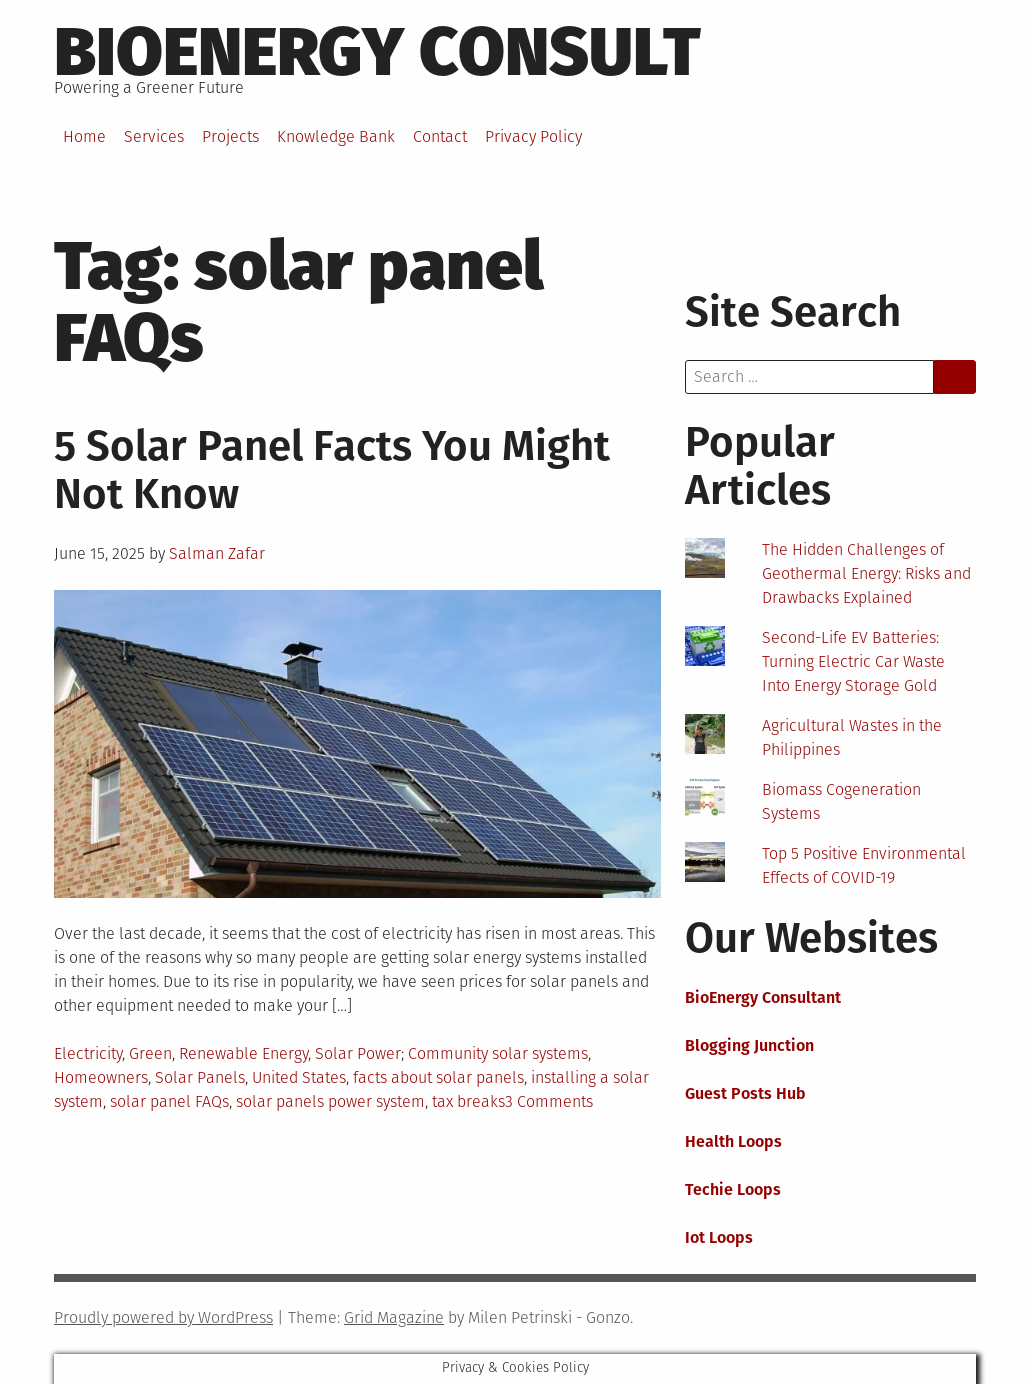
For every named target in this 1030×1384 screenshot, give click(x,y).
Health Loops (733, 1141)
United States (299, 1077)
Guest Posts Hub (745, 1093)
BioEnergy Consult (377, 52)
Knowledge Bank (336, 136)
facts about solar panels (438, 1077)
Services (154, 136)
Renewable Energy (243, 1053)
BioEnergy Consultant (763, 997)
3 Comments (549, 1101)
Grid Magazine (394, 1317)
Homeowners (101, 1077)
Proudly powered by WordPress (163, 1317)
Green (150, 1053)
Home (84, 136)
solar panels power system (330, 1101)
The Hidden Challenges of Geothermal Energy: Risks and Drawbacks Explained (866, 573)
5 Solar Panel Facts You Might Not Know (332, 470)
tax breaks (468, 1101)
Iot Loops (719, 1237)
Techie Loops (733, 1189)
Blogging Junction (749, 1045)
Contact (440, 136)
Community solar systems (498, 1053)
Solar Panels (200, 1077)
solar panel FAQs (169, 1101)
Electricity (88, 1053)
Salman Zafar (217, 553)
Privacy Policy (533, 136)
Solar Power (358, 1053)
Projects (230, 136)
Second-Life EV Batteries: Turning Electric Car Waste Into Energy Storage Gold (853, 661)
